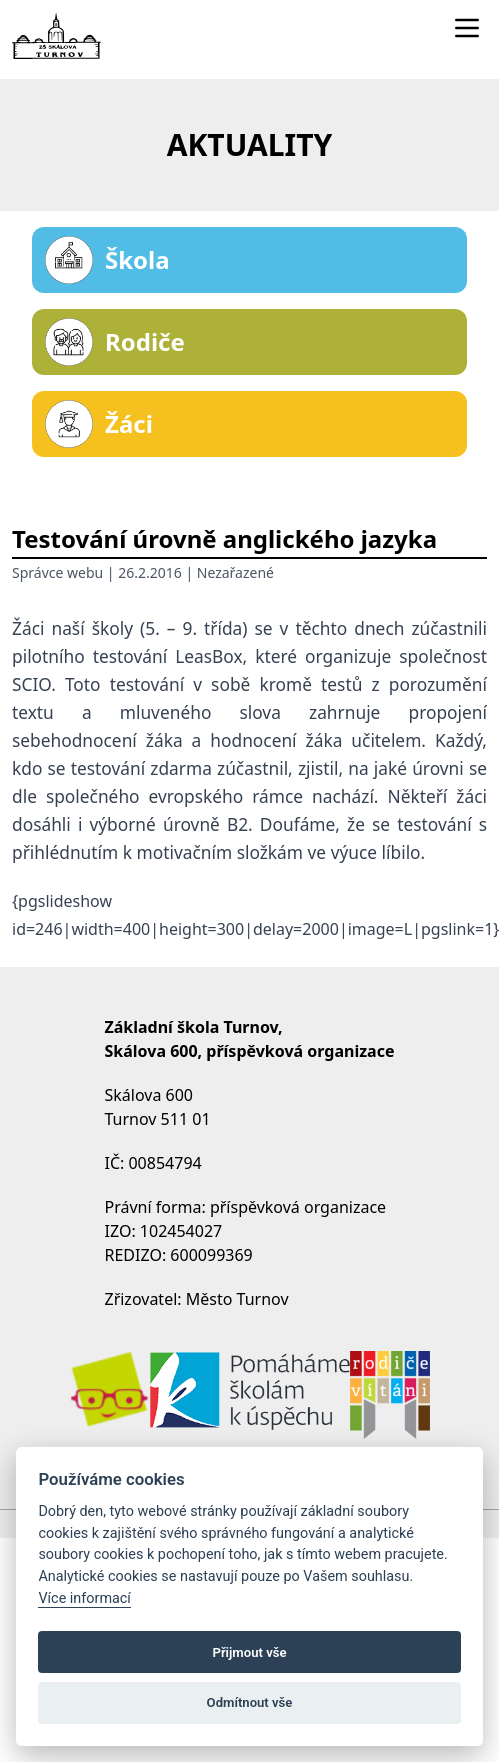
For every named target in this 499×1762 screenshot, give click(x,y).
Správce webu (57, 572)
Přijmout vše (249, 1652)
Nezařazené (235, 572)
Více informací (84, 1598)
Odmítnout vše (250, 1702)
